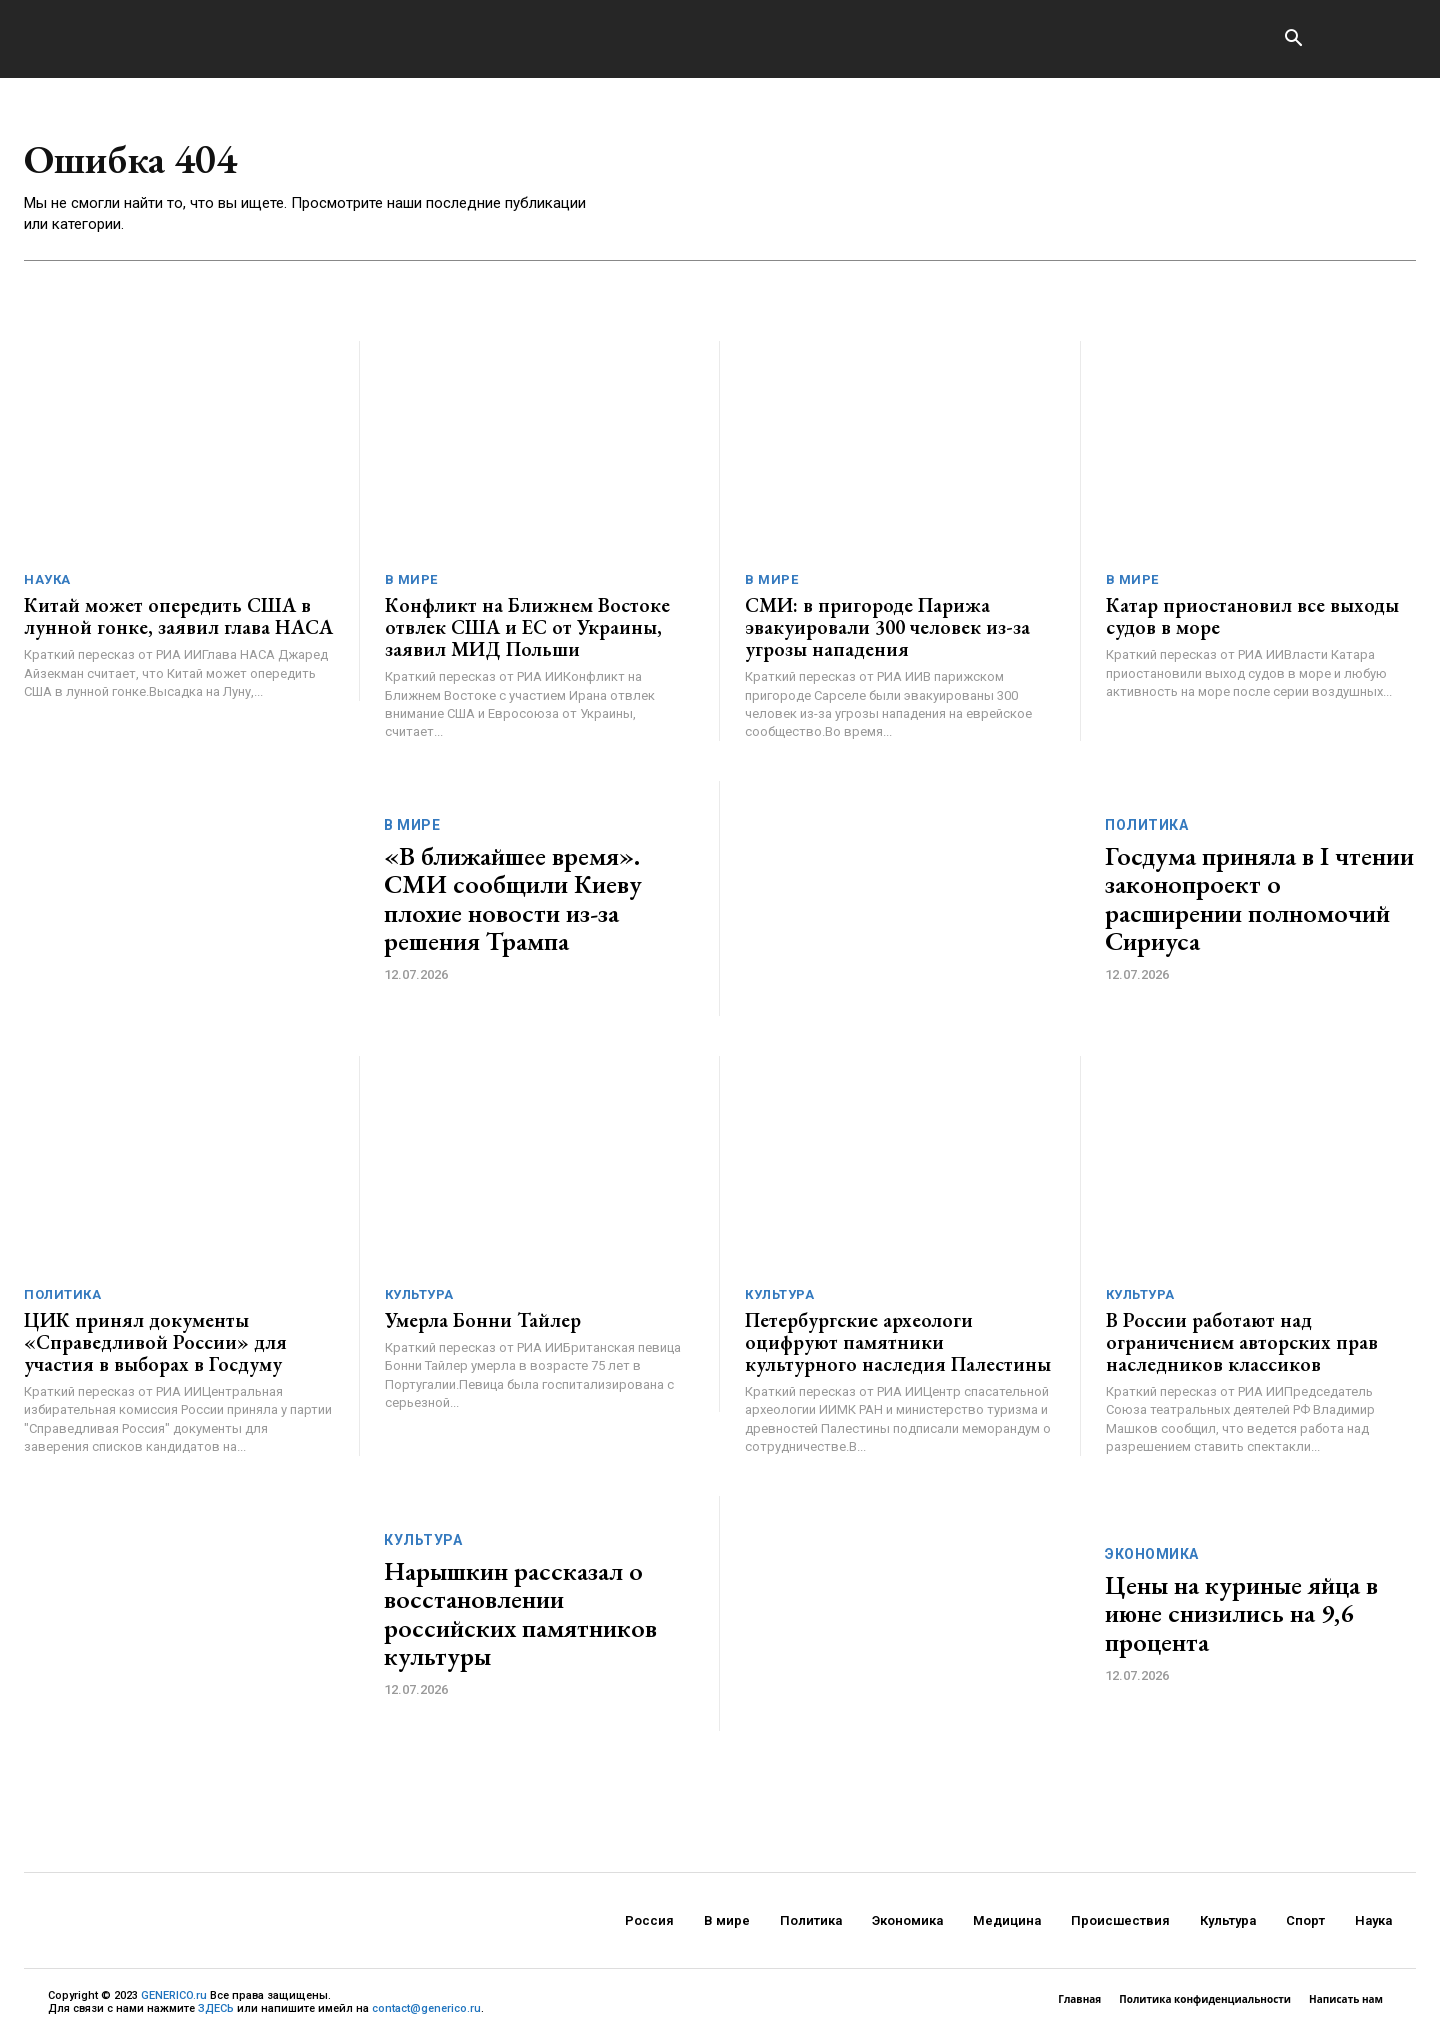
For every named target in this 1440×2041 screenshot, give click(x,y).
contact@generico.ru (426, 2010)
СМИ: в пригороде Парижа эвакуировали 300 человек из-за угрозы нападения (887, 629)
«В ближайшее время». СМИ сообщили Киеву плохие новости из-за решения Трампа (513, 900)
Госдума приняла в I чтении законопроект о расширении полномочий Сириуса (1259, 900)
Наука (47, 581)
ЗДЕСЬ (216, 2010)
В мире (411, 581)
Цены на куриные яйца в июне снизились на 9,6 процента (1241, 1614)
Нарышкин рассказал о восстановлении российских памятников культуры (520, 1615)
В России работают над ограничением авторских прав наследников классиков (1242, 1344)
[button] (1293, 40)
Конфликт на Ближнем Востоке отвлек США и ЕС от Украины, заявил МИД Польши (527, 629)
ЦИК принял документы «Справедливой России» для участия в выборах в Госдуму (155, 1344)
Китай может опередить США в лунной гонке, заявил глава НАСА (178, 618)
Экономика (1152, 1555)
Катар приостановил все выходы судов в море (1252, 618)
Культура (419, 1296)
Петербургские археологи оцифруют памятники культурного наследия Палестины (898, 1344)
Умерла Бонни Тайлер (483, 1322)
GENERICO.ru (174, 1996)
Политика (1146, 826)
